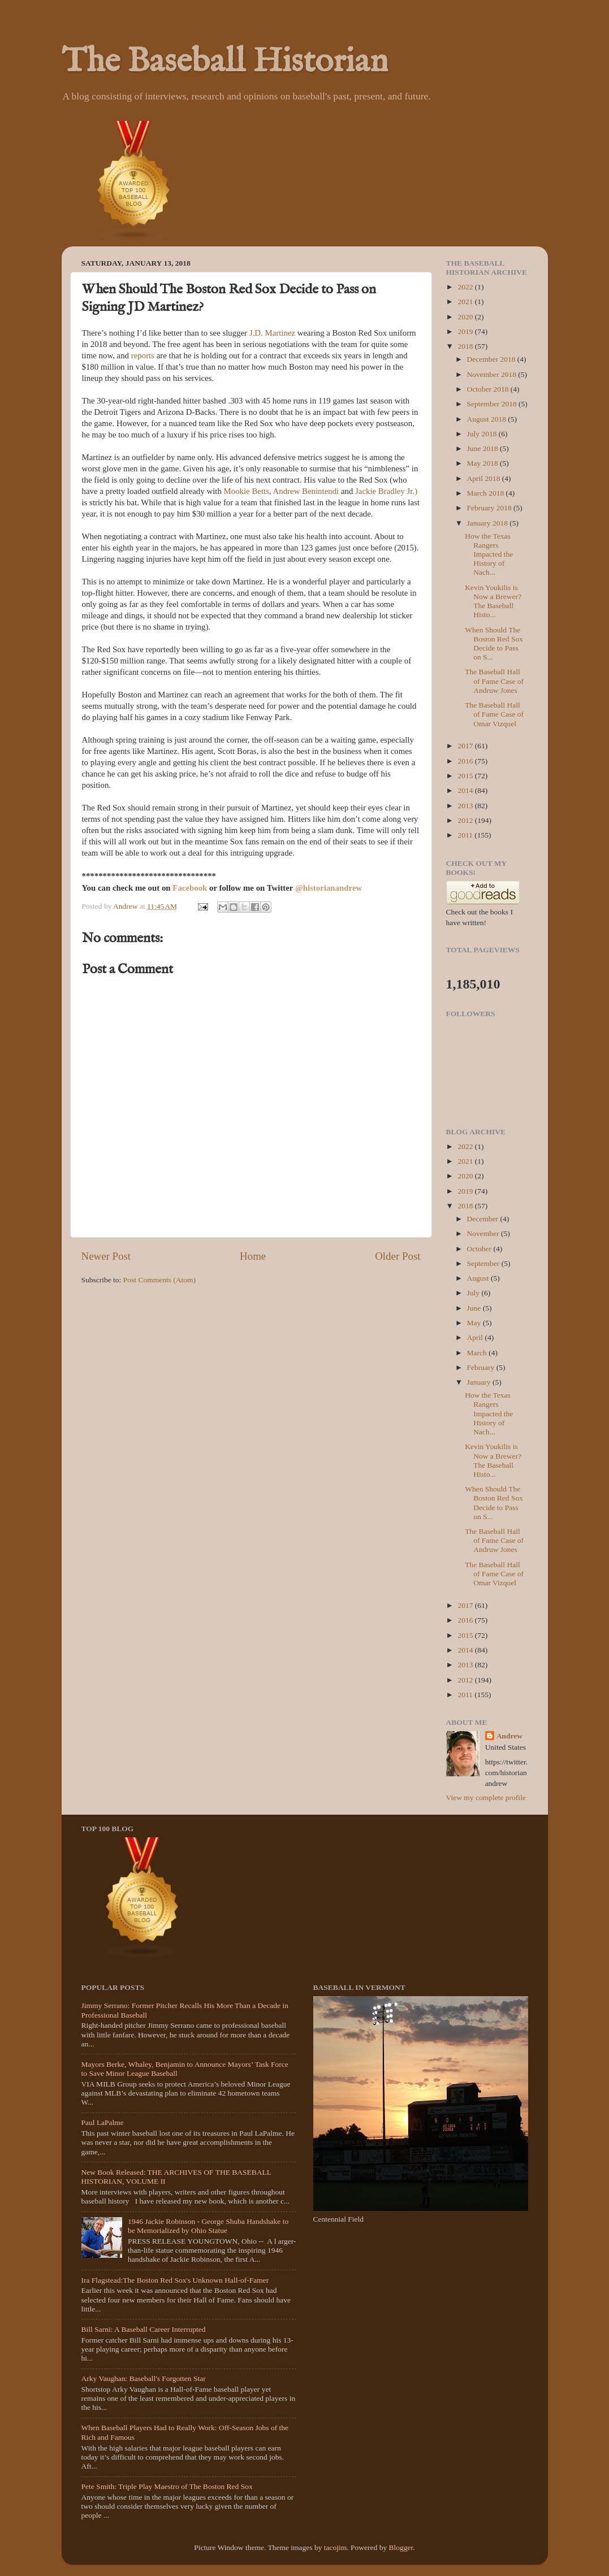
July (474, 1293)
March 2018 (486, 493)
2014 (465, 790)
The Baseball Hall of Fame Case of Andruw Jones (494, 680)
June (475, 1308)
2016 (465, 761)
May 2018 (483, 463)
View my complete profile (486, 1797)
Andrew (509, 1736)
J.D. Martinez (272, 332)
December (483, 1219)
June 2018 (483, 448)
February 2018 (490, 508)
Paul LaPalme (102, 2122)
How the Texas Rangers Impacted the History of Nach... (489, 554)
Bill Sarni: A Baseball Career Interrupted (143, 2329)
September (484, 1263)
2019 (465, 331)
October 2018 (489, 389)
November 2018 (493, 374)
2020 (465, 317)
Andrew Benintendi (306, 491)
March (478, 1352)
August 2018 (487, 419)
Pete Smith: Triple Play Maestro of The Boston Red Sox (167, 2486)
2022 (465, 287)
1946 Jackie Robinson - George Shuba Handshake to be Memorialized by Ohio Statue (208, 2226)
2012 (465, 820)
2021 (465, 301)
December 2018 (492, 359)
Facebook (190, 887)
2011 (465, 835)
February (481, 1367)
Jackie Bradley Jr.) (386, 491)
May (475, 1323)
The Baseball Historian (225, 62)
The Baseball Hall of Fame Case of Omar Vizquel (494, 714)
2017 (465, 745)
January (480, 1382)
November (484, 1233)
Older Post (397, 1256)
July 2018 (483, 434)
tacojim (335, 2547)
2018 (465, 346)
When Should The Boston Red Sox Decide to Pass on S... (494, 644)
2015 (465, 775)
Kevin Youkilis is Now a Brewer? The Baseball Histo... (493, 601)
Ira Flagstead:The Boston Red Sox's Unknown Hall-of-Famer (175, 2280)
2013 (465, 805)
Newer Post (106, 1256)
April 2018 (484, 478)
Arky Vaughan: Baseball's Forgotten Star (143, 2378)
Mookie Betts (246, 491)
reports (142, 355)
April (476, 1337)
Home (253, 1256)
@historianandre (325, 887)
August (479, 1278)
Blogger (401, 2547)
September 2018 (493, 404)
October (480, 1248)
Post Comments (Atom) (159, 1280)
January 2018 (488, 523)
